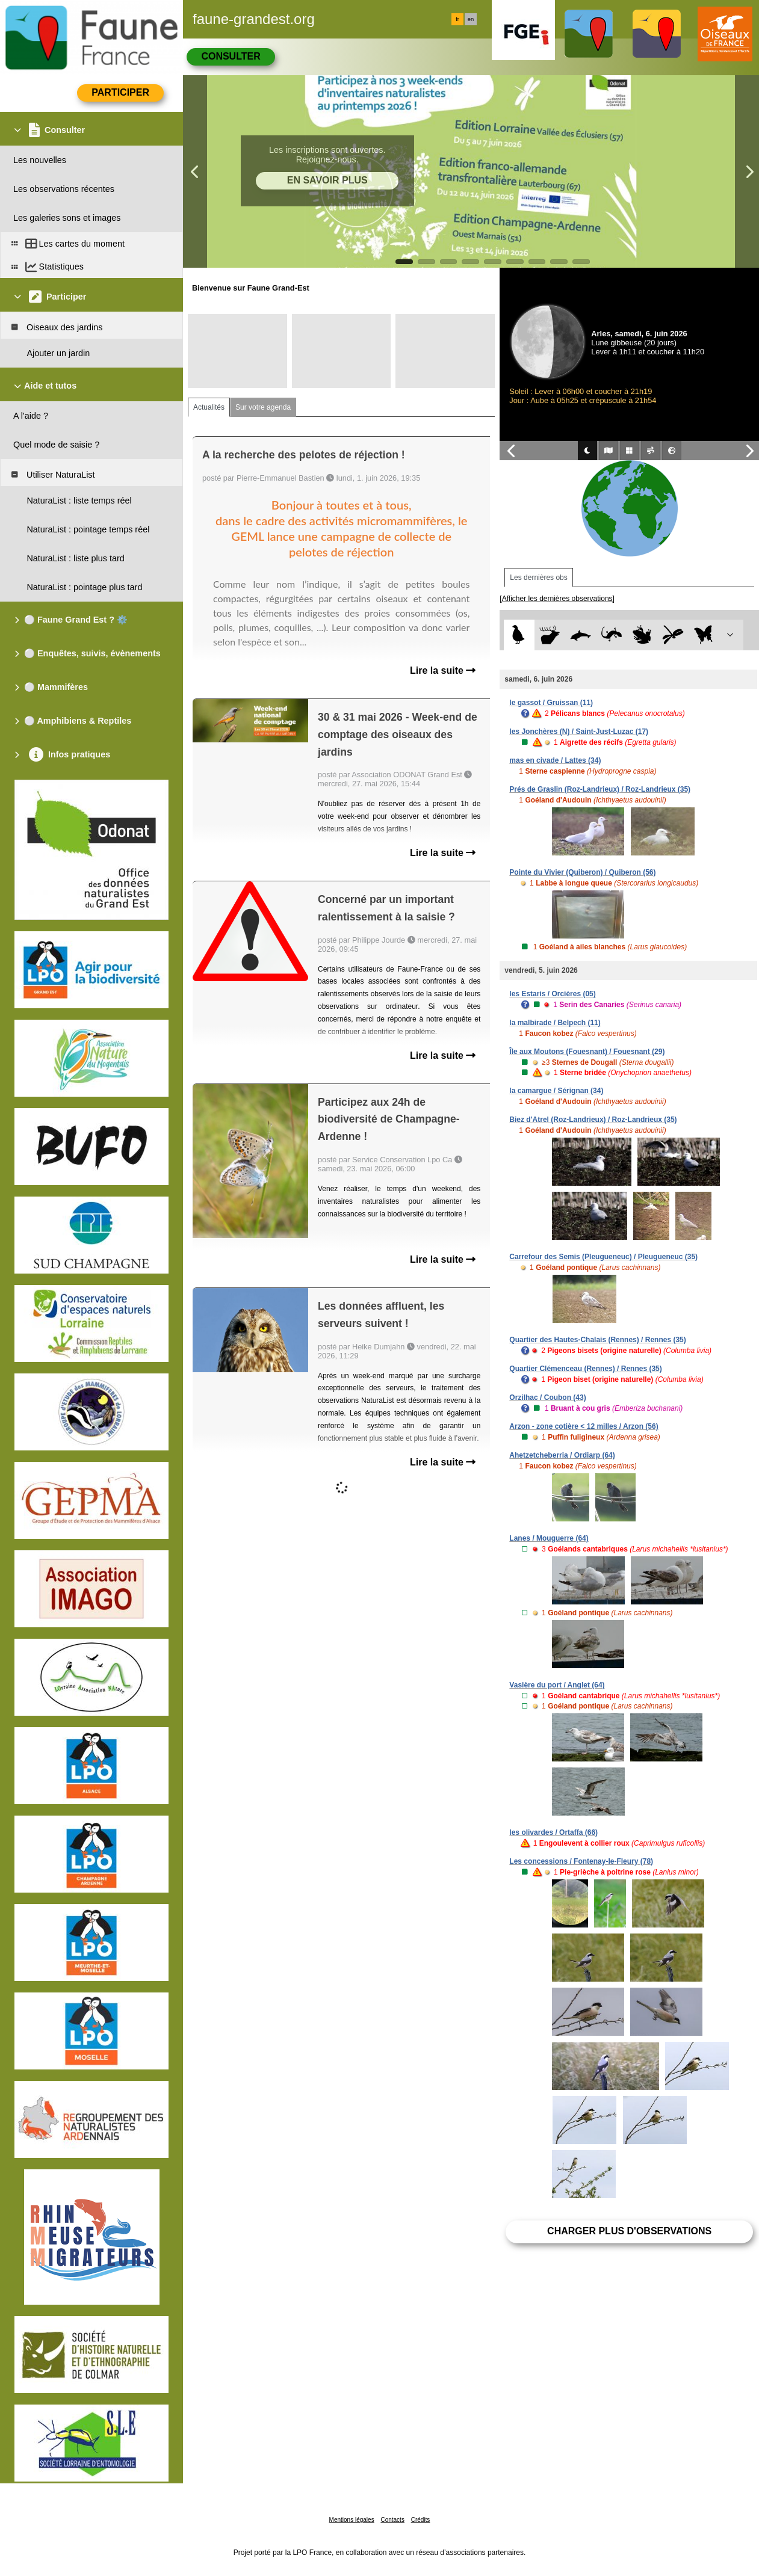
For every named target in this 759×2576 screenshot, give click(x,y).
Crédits (420, 2519)
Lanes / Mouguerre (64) (548, 1538)
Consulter (230, 56)
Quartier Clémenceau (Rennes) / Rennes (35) (585, 1368)
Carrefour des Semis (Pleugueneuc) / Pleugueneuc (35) (603, 1257)
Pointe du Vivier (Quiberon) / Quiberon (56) (582, 872)
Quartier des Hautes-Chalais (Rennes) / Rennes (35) (597, 1340)
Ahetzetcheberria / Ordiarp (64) (562, 1455)
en (471, 19)
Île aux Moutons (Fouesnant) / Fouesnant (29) (587, 1051)
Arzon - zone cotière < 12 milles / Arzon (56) (583, 1426)
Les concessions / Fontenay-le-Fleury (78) (581, 1861)
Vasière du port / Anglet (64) (556, 1685)
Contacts (392, 2519)
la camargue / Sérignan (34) (556, 1090)
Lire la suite (443, 670)
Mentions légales (351, 2519)
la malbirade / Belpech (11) (554, 1022)
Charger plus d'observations (629, 2231)
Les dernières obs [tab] (538, 577)
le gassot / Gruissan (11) (551, 702)
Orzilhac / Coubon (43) (547, 1397)
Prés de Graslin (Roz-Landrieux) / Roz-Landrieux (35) (599, 789)
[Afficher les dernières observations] (557, 598)
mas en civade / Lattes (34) (555, 760)
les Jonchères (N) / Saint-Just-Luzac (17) (578, 731)
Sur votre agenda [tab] (263, 407)
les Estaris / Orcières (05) (552, 994)
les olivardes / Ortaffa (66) (553, 1832)
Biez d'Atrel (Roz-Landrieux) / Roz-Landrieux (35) (593, 1119)
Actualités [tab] (209, 407)
